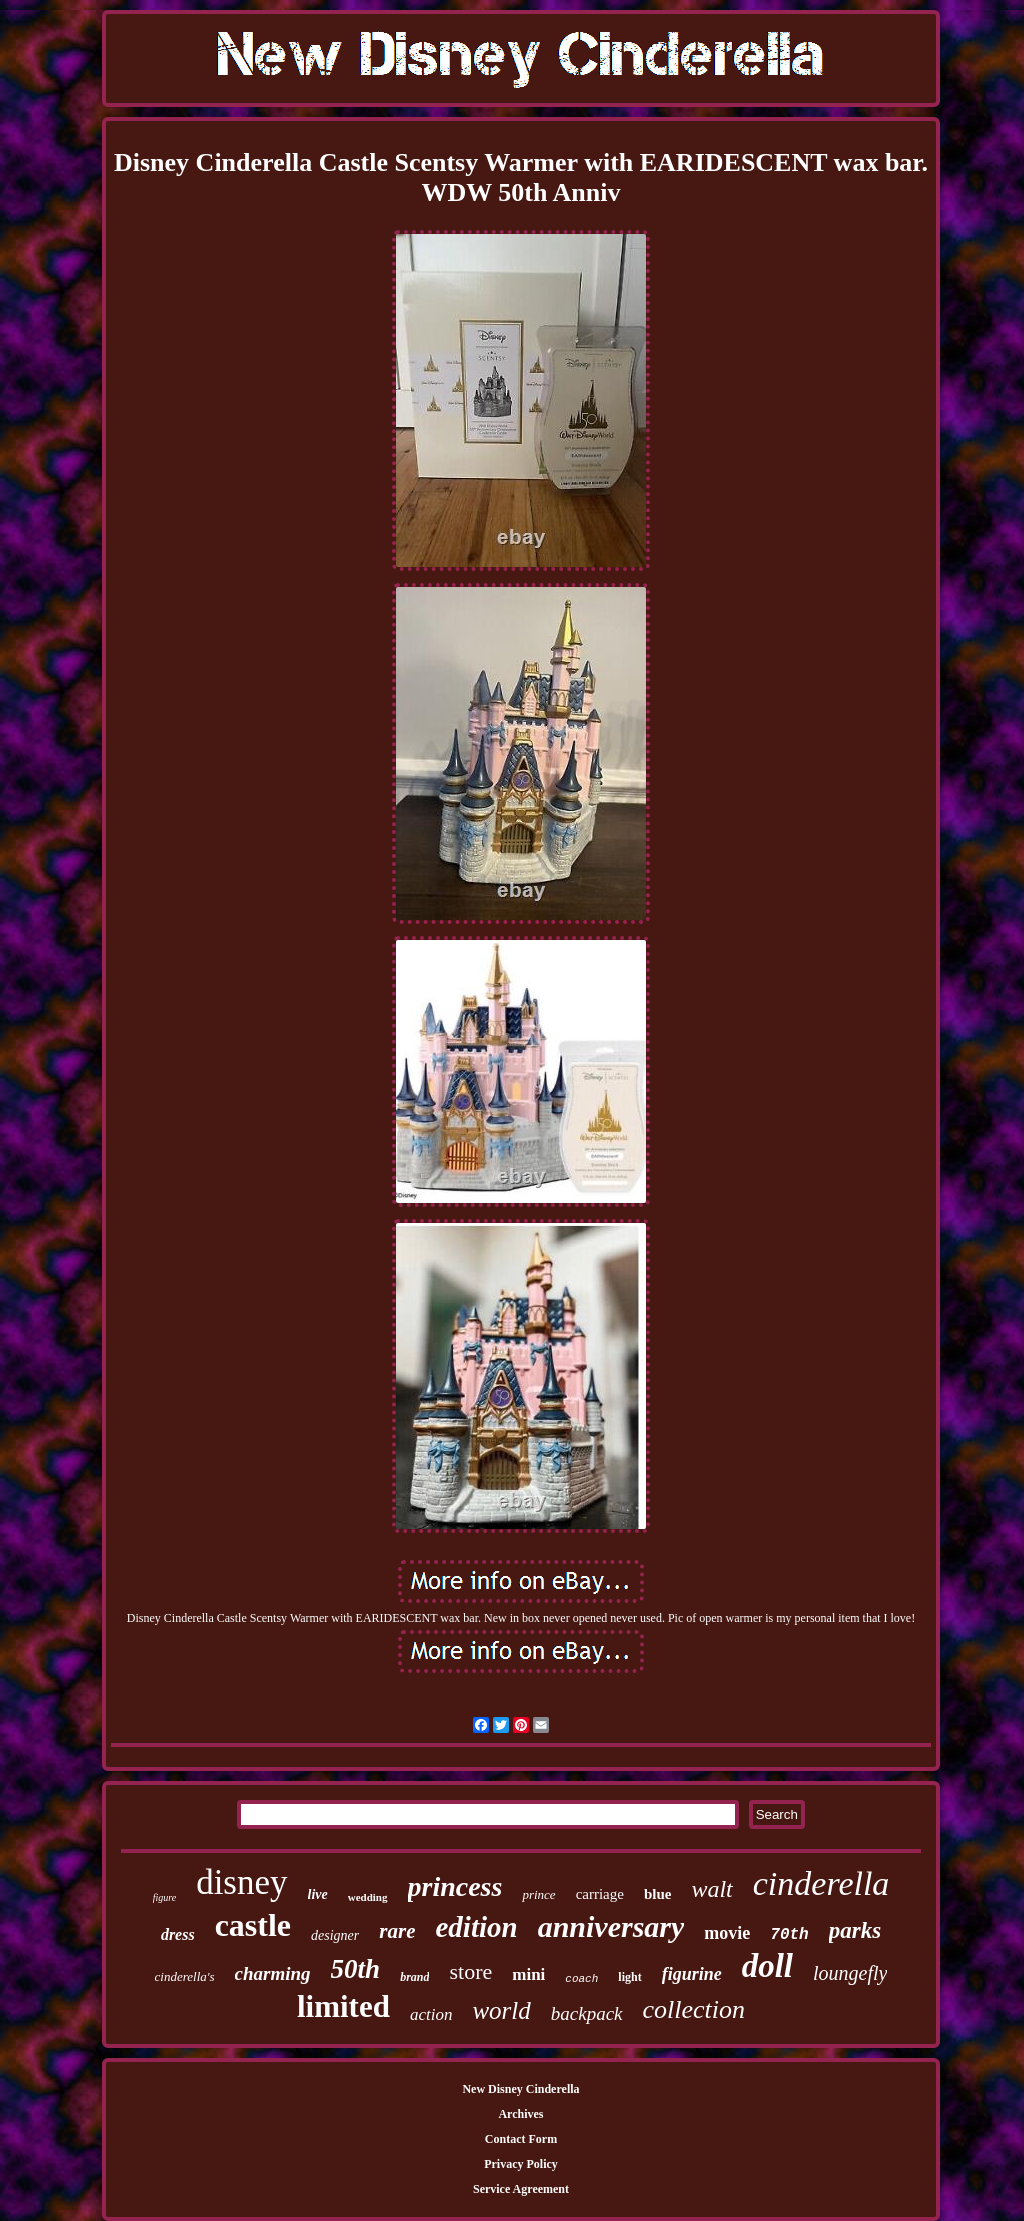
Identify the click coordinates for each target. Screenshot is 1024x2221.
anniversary (611, 1926)
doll (767, 1966)
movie (727, 1933)
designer (335, 1935)
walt (711, 1889)
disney (241, 1882)
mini (528, 1974)
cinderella (821, 1883)
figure (165, 1897)
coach (581, 1979)
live (318, 1894)
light (629, 1977)
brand (414, 1977)
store (470, 1971)
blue (658, 1894)
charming (273, 1973)
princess (455, 1886)
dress (178, 1934)
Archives (520, 2114)
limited (343, 2006)
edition (476, 1927)
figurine (692, 1974)
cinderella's (185, 1976)
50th (356, 1969)
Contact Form (521, 2139)
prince (538, 1894)
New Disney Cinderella (520, 2089)
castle (253, 1925)
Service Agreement (521, 2189)
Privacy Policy (521, 2164)
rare (397, 1931)
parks (855, 1930)
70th (789, 1935)
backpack (587, 2013)
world (501, 2010)
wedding (368, 1897)
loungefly (850, 1973)
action (431, 2014)
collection (694, 2009)
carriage (600, 1894)
